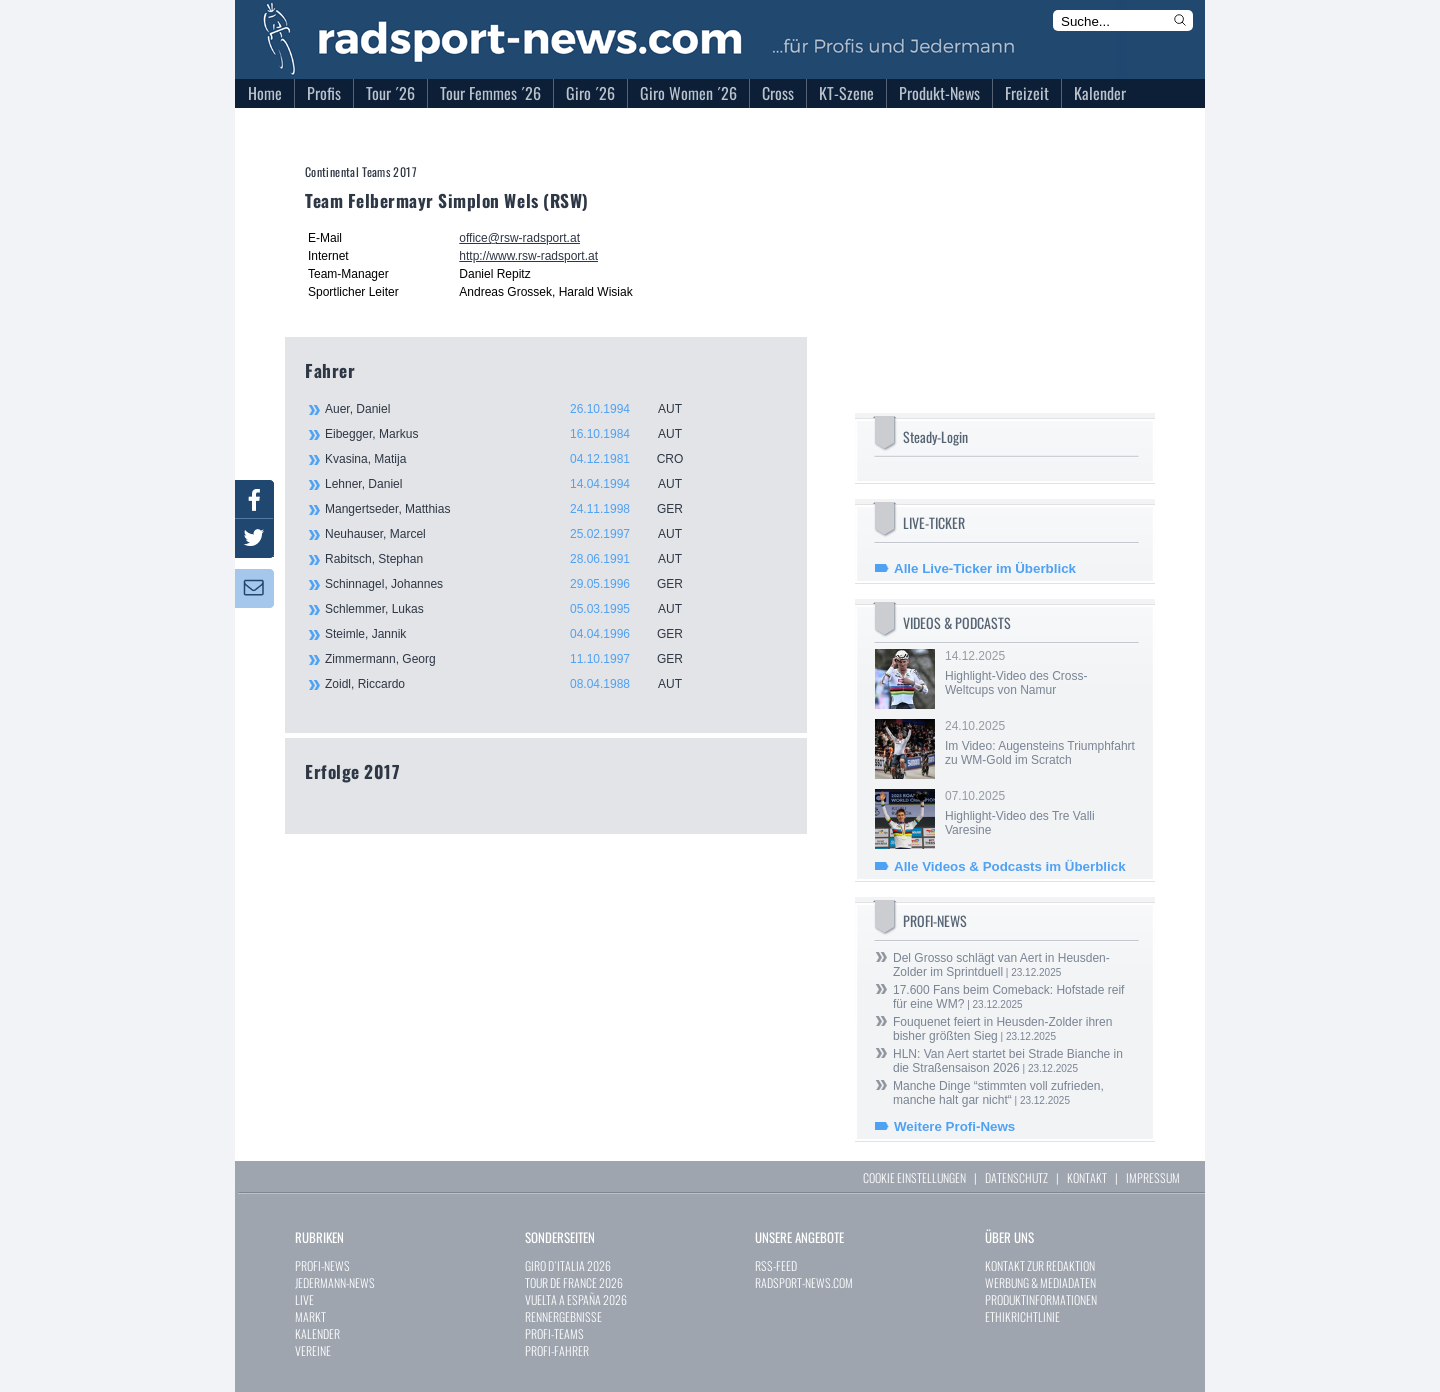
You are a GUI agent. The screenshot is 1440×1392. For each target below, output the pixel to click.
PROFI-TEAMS (554, 1333)
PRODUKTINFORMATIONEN (1041, 1299)
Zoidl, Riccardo (515, 684)
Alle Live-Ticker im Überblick (985, 568)
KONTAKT (1087, 1177)
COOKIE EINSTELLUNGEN (914, 1177)
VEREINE (313, 1350)
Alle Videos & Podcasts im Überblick (1010, 866)
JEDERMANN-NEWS (335, 1282)
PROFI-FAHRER (557, 1350)
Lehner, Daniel (515, 484)
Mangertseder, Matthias (515, 509)
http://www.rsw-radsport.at (528, 256)
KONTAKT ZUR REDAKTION (1040, 1265)
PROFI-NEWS (322, 1265)
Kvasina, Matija (515, 459)
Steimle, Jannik (515, 634)
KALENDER (317, 1333)
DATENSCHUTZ (1016, 1177)
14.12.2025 (1040, 673)
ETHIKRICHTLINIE (1022, 1316)
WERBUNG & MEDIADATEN (1040, 1282)
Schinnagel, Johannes (515, 584)
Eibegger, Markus (515, 434)
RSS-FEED (776, 1265)
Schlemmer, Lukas (515, 609)
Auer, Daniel (515, 409)
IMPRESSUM (1153, 1177)
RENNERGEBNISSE (563, 1316)
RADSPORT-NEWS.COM (804, 1282)
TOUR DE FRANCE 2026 (574, 1282)
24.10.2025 (1040, 743)
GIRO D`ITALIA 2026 (568, 1265)
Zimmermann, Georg (515, 659)
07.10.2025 (1040, 813)
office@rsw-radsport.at (519, 238)
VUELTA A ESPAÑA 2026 (576, 1299)
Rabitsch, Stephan (515, 559)
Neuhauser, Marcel (515, 534)
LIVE (304, 1299)
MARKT (310, 1316)
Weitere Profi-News (954, 1126)
